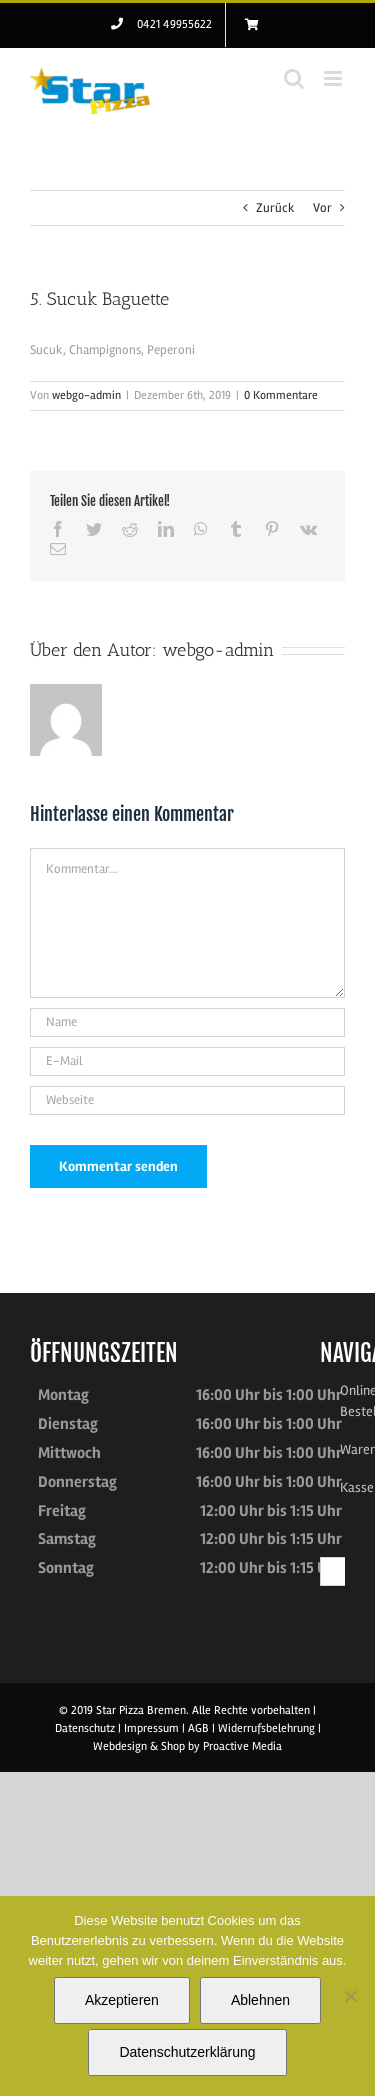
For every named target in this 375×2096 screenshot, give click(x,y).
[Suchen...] (335, 1571)
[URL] (187, 1100)
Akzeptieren (122, 2000)
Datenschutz (85, 1728)
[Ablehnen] (350, 1996)
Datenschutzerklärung (187, 2052)
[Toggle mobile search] (294, 78)
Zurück (275, 208)
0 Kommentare (281, 395)
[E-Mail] (187, 1061)
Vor (322, 208)
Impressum (151, 1728)
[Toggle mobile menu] (334, 78)
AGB (200, 1728)
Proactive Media (242, 1746)
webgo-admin (86, 395)
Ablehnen (260, 2000)
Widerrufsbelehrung (268, 1728)
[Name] (187, 1022)
